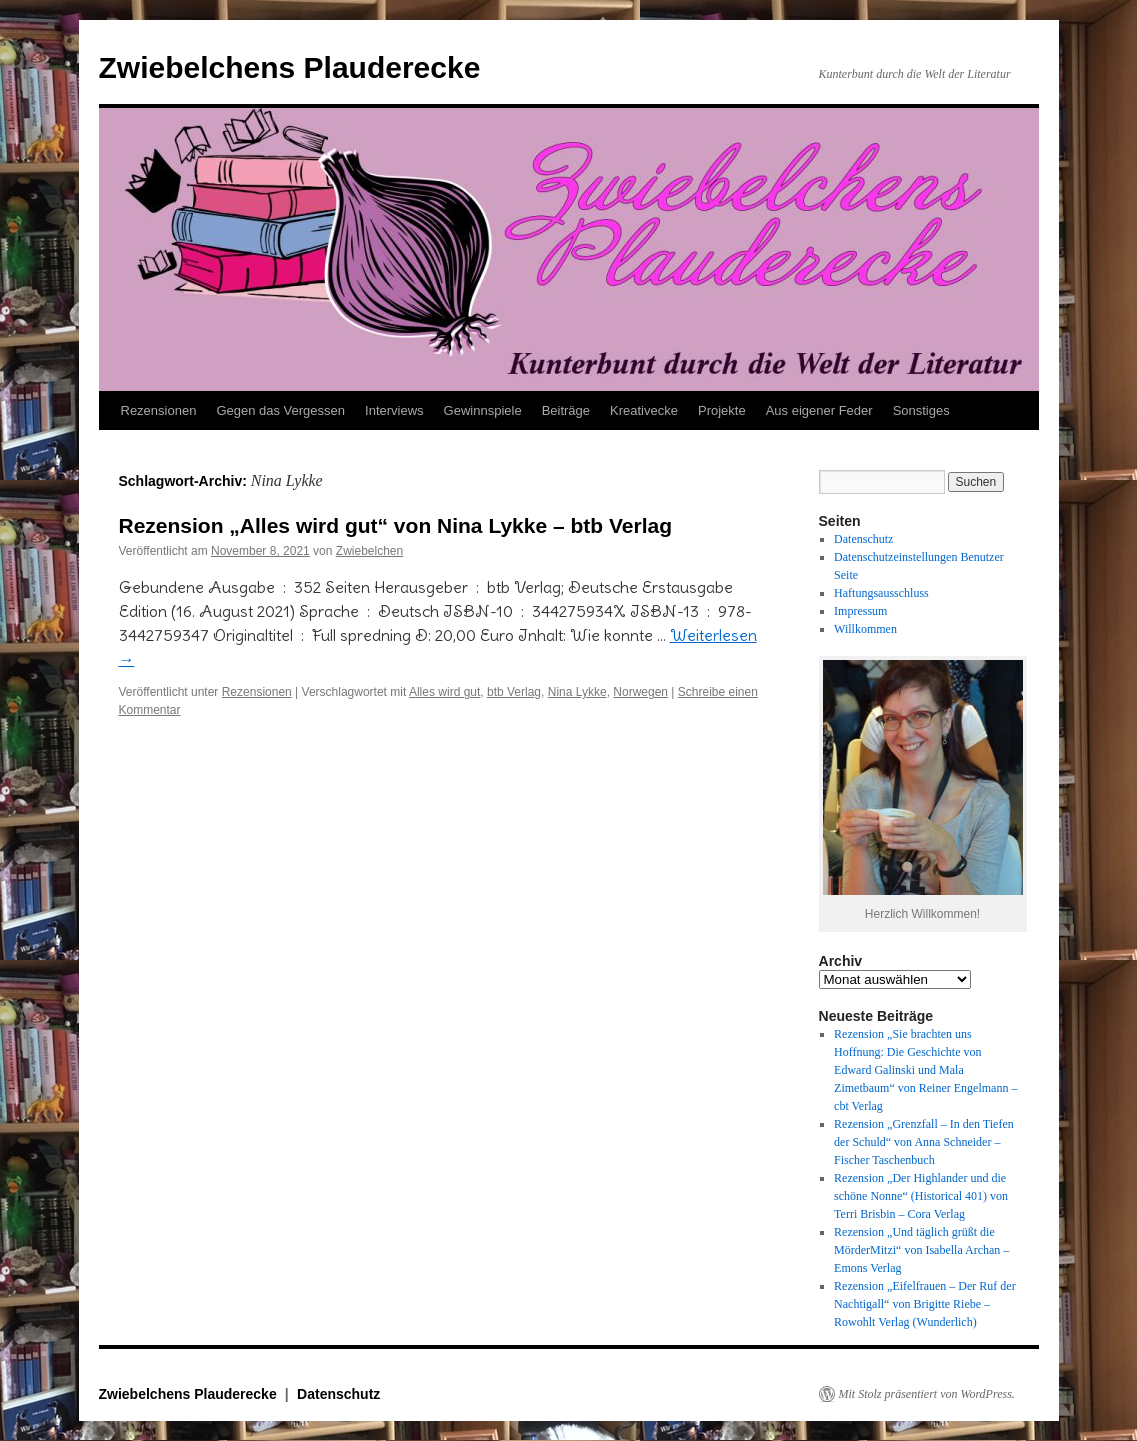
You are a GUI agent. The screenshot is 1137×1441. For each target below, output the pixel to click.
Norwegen (640, 692)
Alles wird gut (444, 692)
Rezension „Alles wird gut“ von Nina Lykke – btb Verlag (396, 525)
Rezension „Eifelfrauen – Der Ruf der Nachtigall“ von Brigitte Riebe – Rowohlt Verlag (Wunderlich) (925, 1304)
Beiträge (566, 410)
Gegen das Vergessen (280, 410)
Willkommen (865, 629)
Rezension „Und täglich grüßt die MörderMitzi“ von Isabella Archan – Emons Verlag (921, 1250)
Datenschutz (863, 539)
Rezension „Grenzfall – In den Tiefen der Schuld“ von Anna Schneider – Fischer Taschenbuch (924, 1142)
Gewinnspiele (483, 410)
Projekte (722, 410)
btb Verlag (514, 692)
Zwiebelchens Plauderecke (290, 67)
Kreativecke (644, 410)
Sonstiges (921, 410)
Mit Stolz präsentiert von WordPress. (927, 1394)
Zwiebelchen (369, 551)
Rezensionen (159, 410)
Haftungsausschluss (881, 593)
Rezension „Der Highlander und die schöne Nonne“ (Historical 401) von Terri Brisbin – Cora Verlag (921, 1196)
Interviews (394, 410)
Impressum (860, 611)
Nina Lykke (577, 692)
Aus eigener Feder (819, 410)
